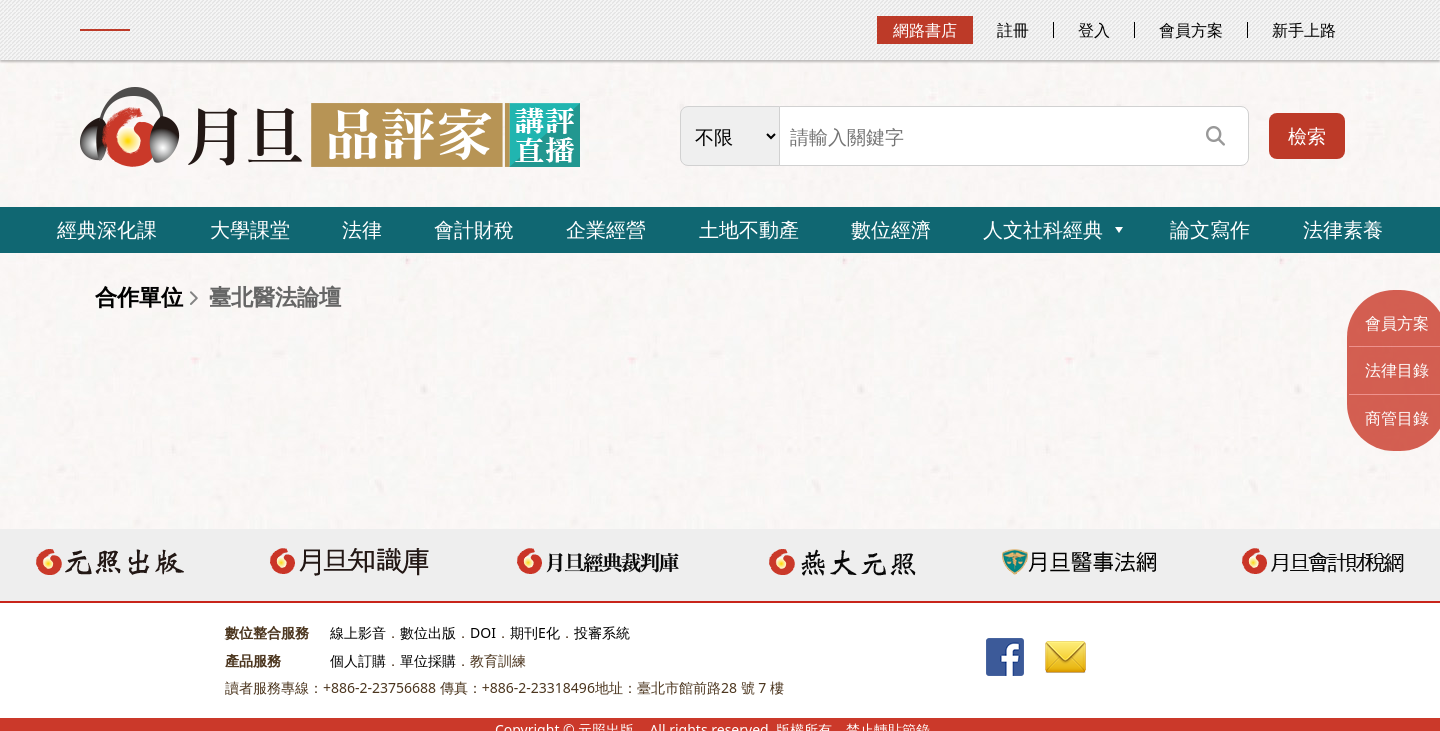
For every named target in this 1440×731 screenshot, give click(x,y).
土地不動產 (749, 229)
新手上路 (1304, 30)
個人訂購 (358, 660)
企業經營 (606, 229)
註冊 (1013, 30)
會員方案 (1191, 30)
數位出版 (428, 632)
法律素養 (1343, 229)
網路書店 (925, 30)
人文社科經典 (1043, 229)
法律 (362, 229)
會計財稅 (474, 229)
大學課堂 (250, 229)
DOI (483, 632)
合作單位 (139, 296)
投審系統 (602, 632)
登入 (1094, 30)
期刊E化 (535, 632)
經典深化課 (107, 229)
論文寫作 (1210, 229)
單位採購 (428, 660)
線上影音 (358, 632)
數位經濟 (891, 229)
